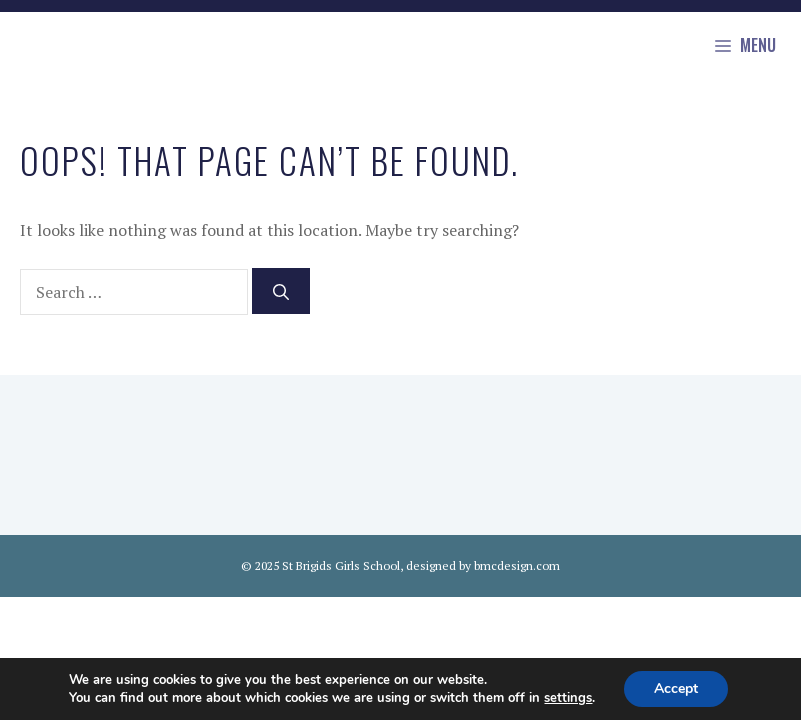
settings (568, 698)
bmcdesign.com (517, 565)
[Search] (281, 291)
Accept (676, 688)
